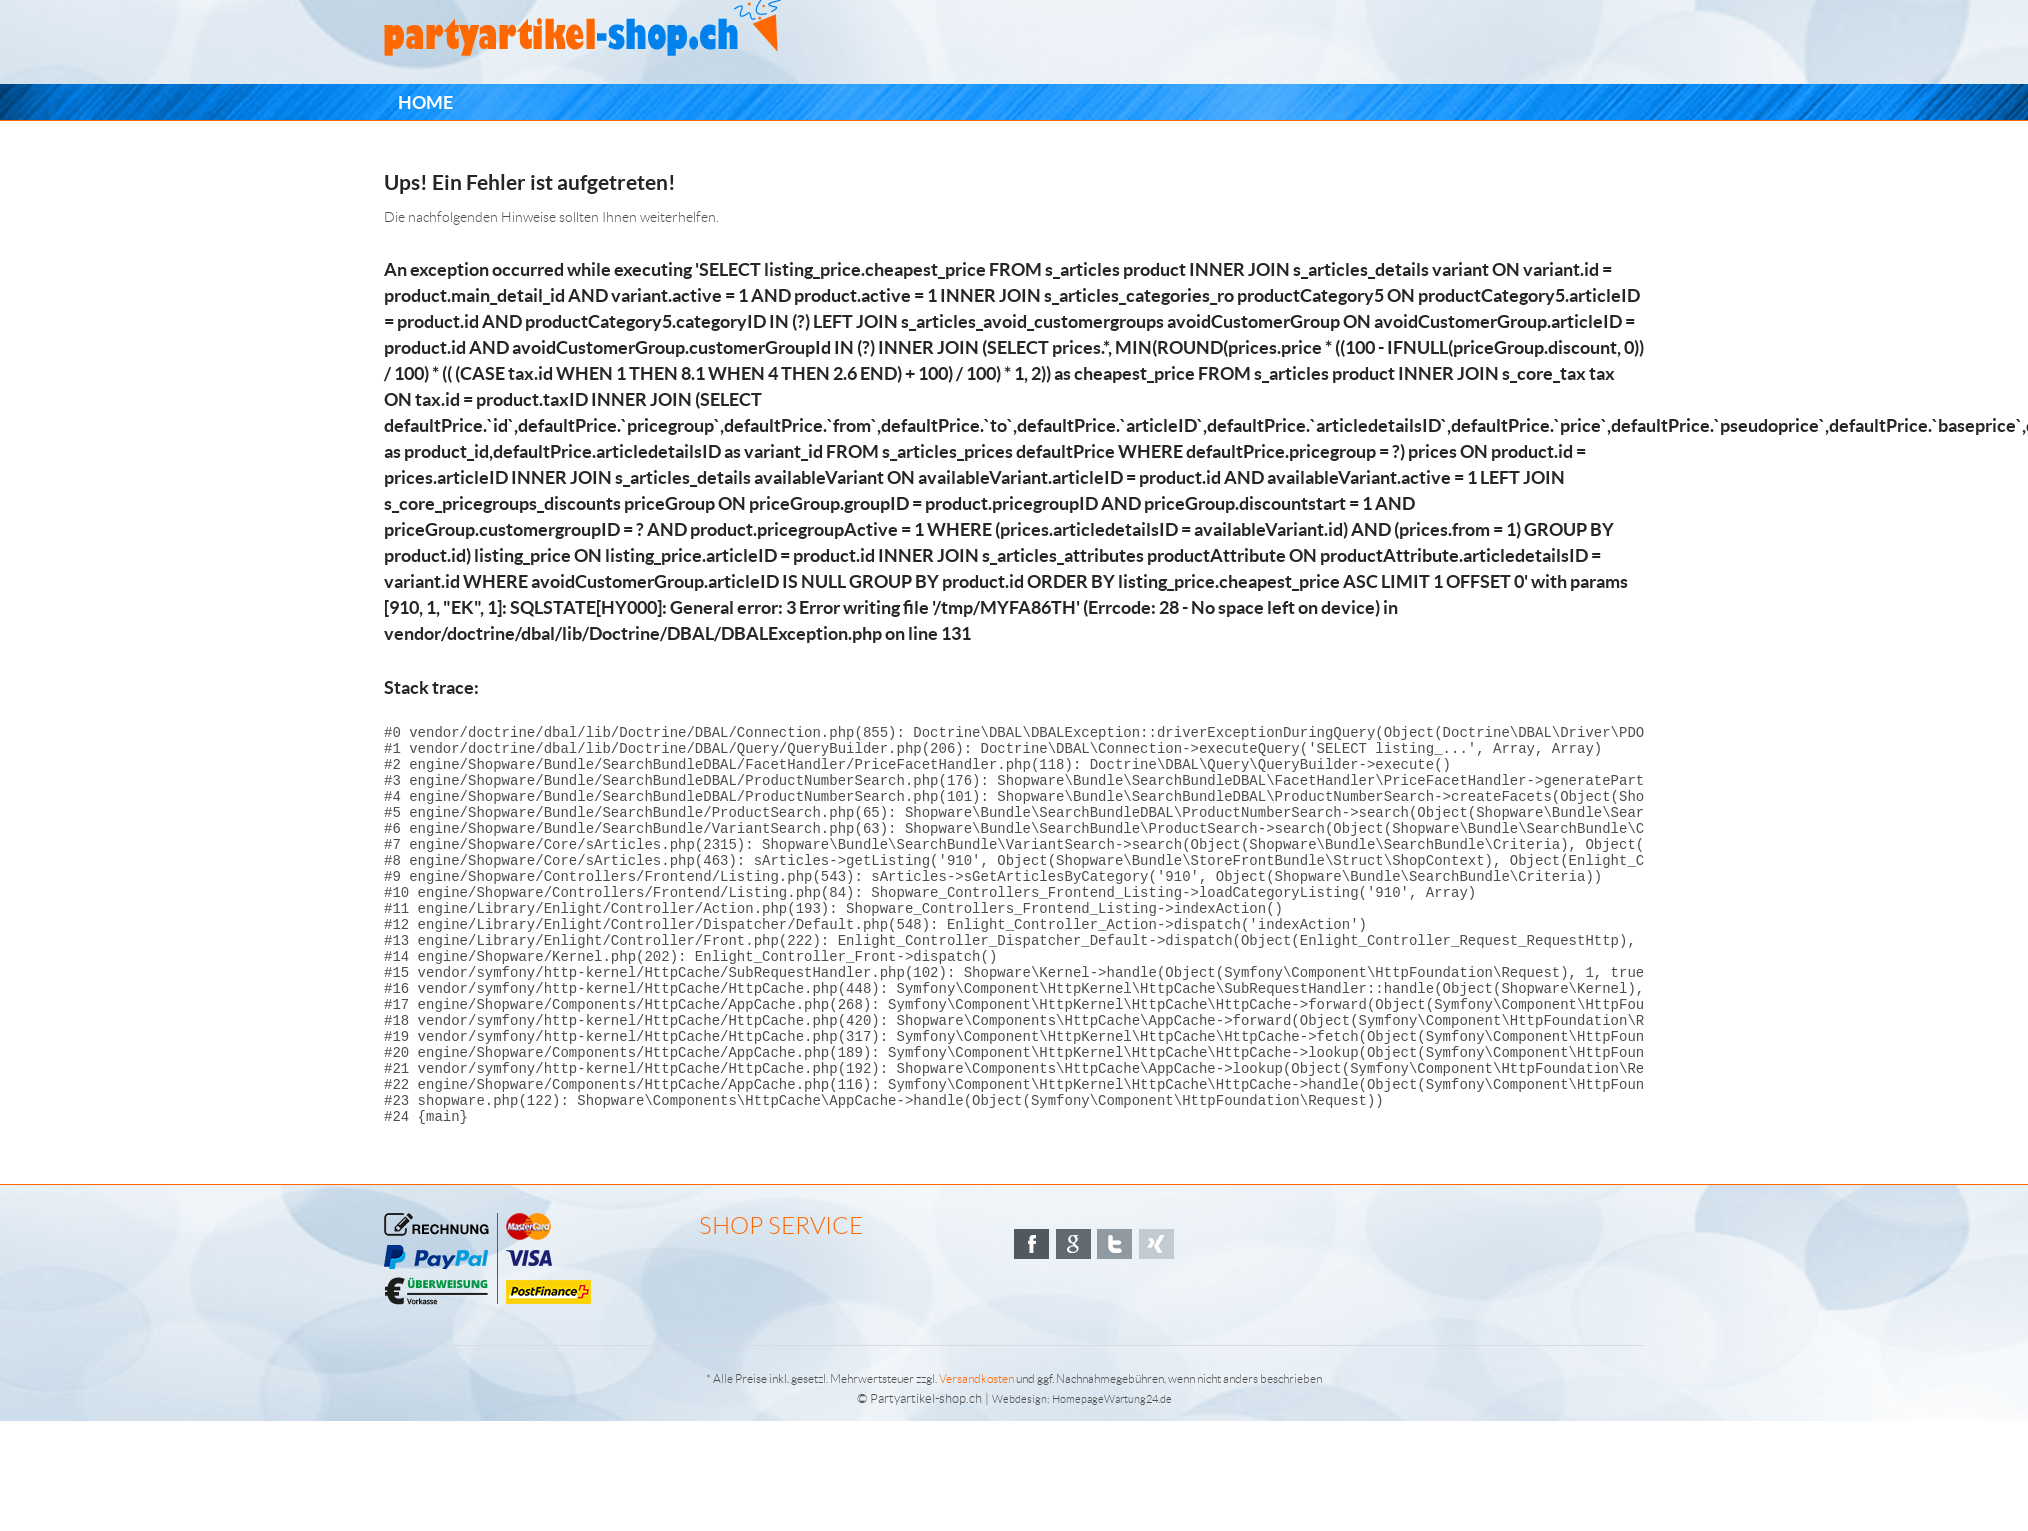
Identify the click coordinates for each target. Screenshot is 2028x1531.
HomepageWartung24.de (1112, 1474)
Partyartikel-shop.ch (926, 1473)
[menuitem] (425, 102)
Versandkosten (976, 1453)
